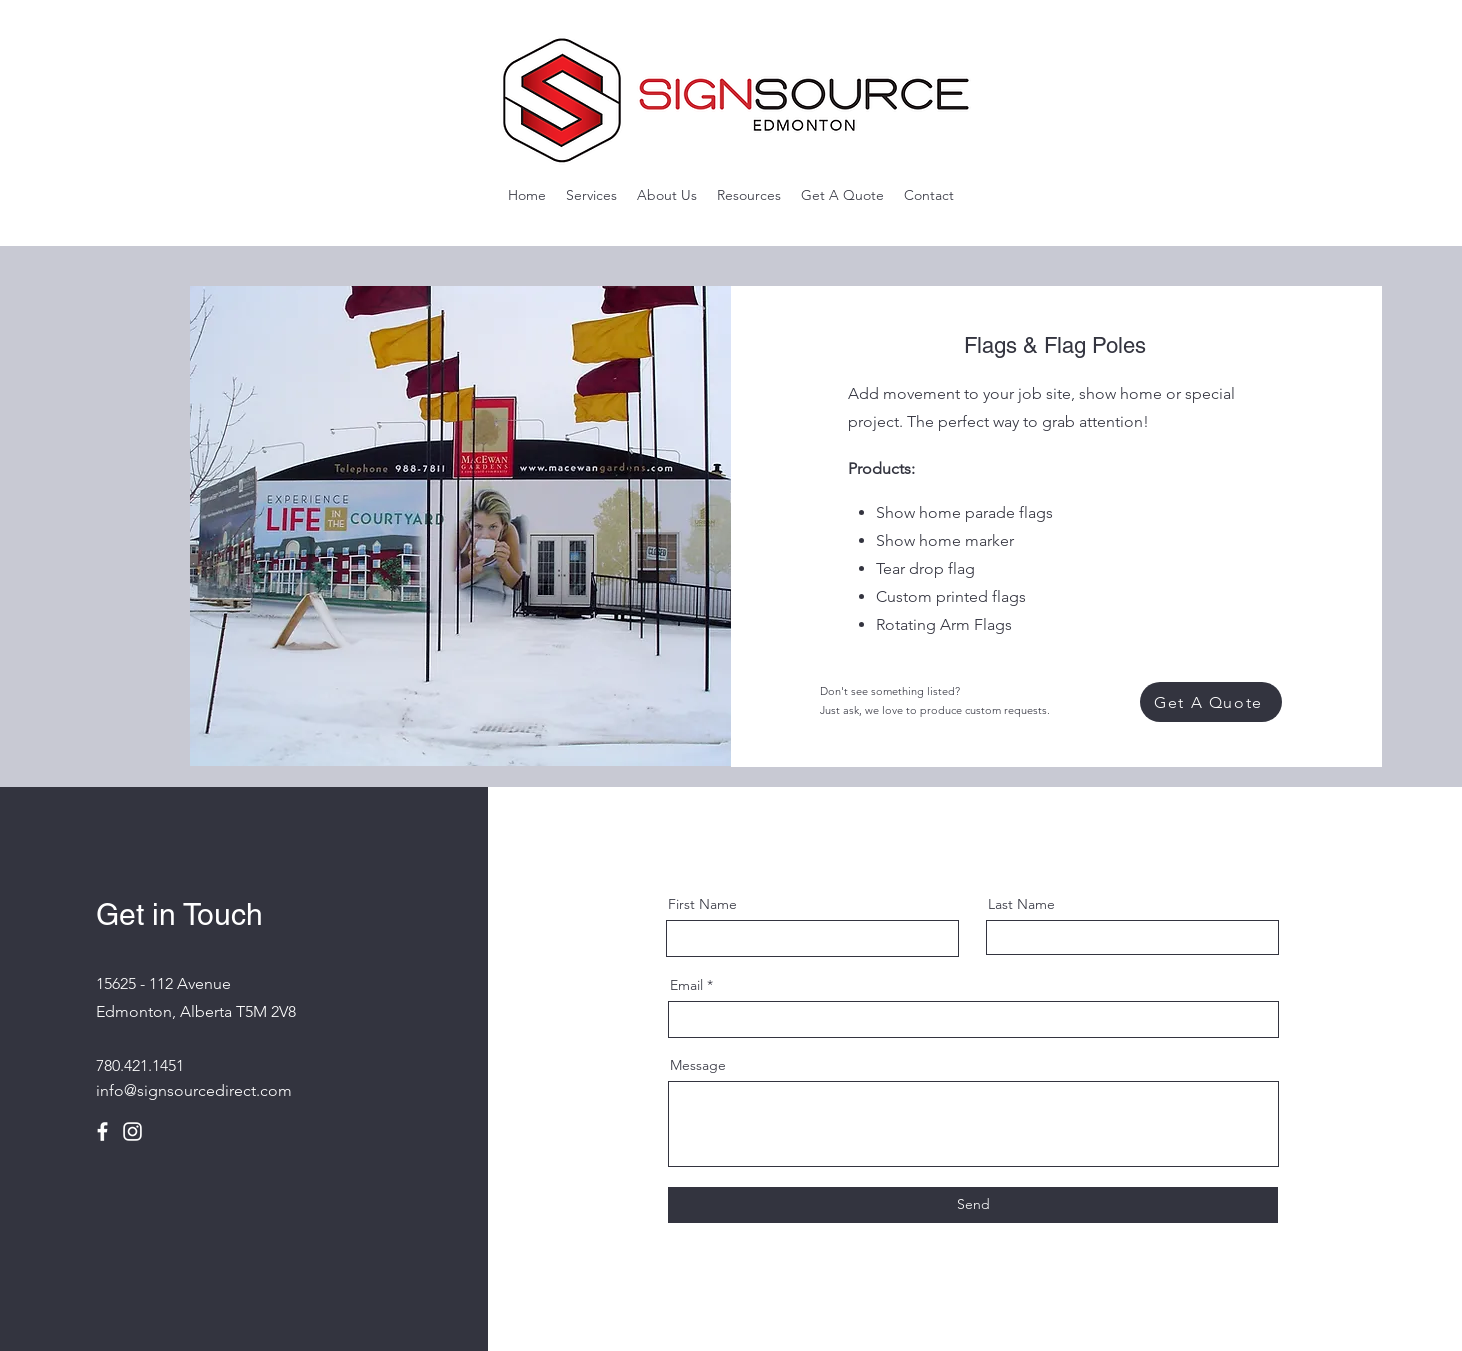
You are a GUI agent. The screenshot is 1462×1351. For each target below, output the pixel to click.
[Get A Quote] (1211, 702)
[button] (591, 195)
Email (686, 985)
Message (698, 1065)
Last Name (1021, 904)
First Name (702, 904)
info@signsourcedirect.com (194, 1090)
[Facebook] (102, 1131)
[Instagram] (132, 1131)
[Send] (973, 1205)
